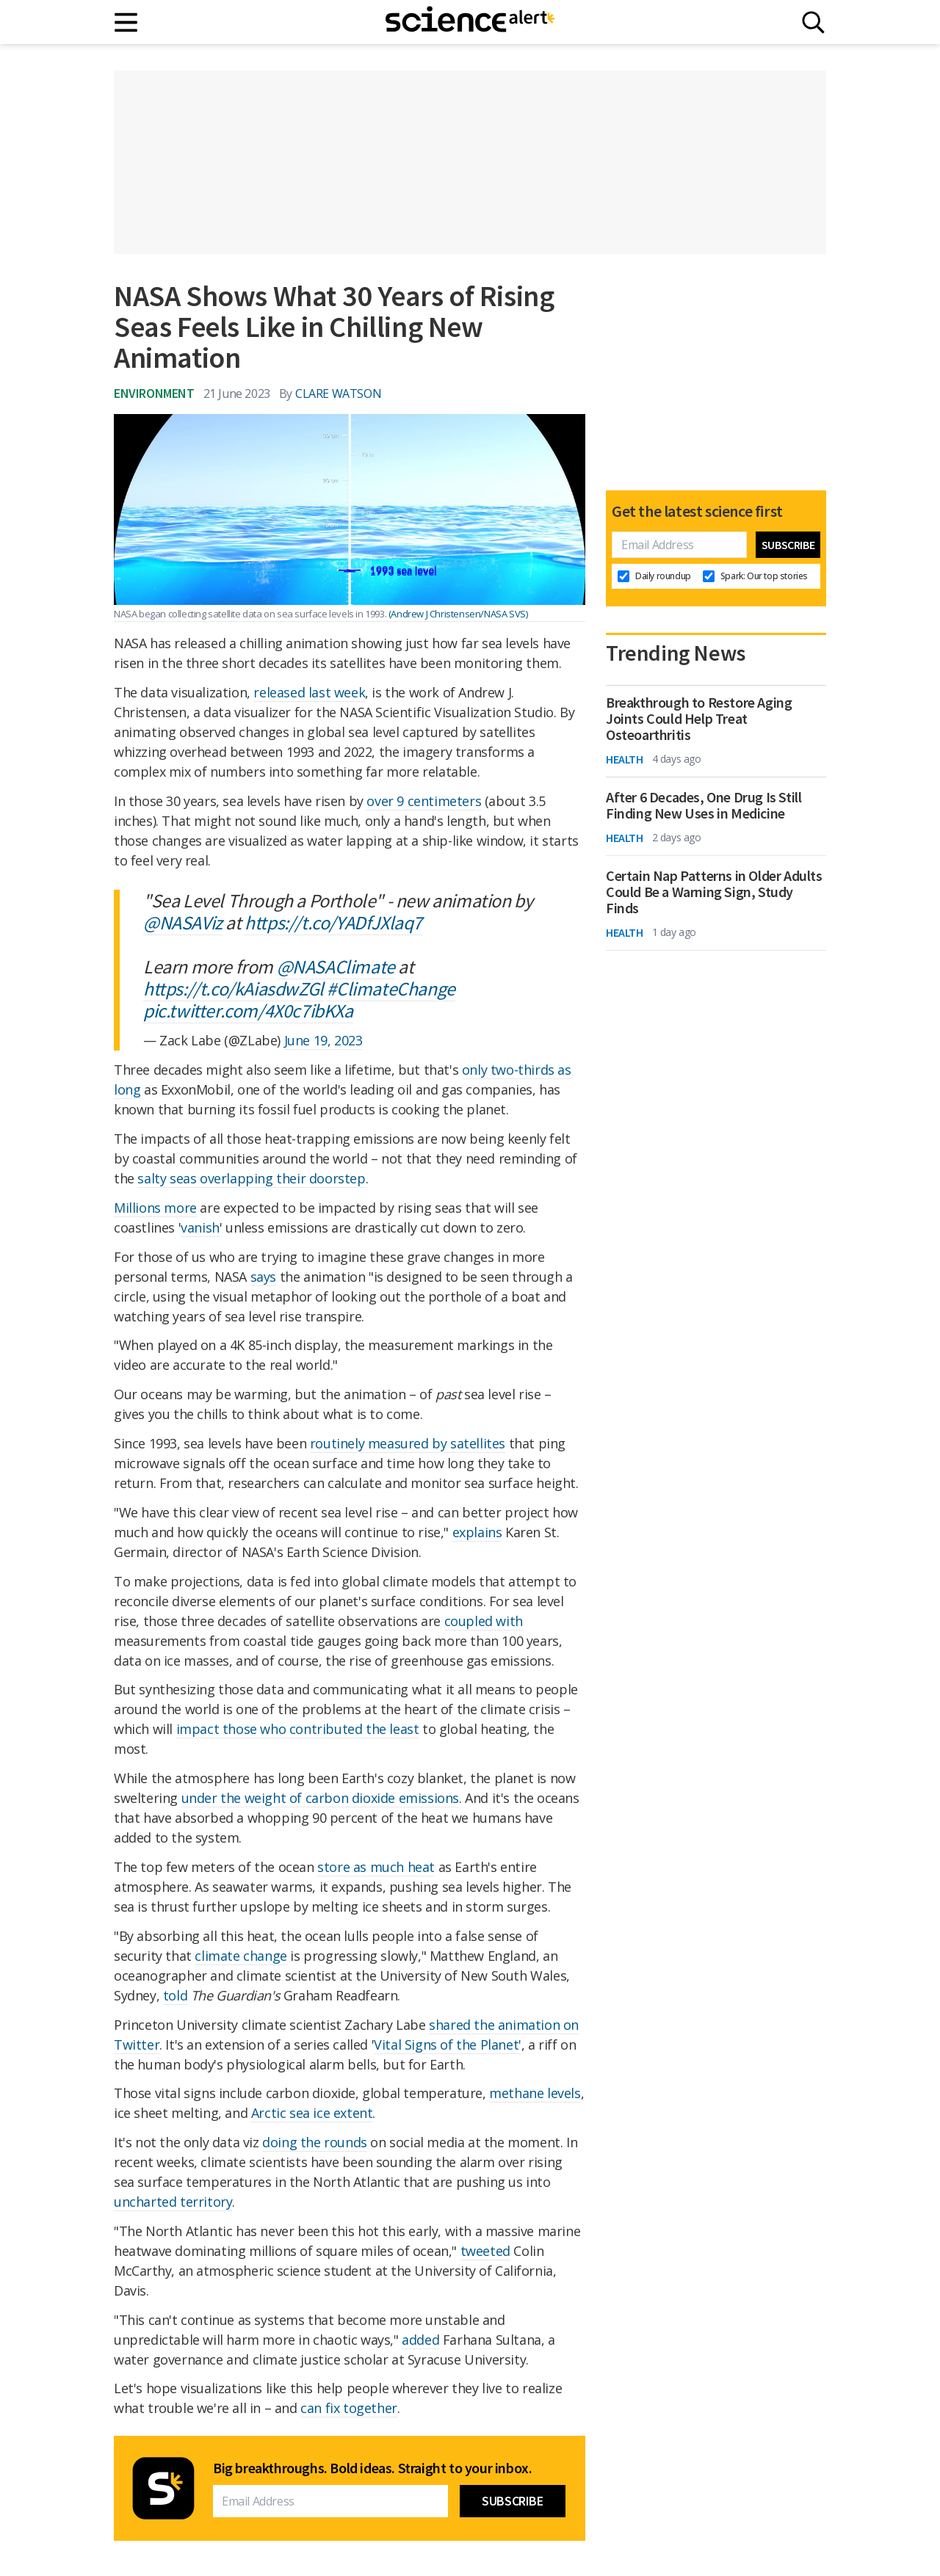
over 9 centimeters (423, 801)
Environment (154, 393)
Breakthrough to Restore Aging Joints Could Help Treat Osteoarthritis (699, 718)
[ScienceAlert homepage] (470, 22)
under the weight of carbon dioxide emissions (320, 1798)
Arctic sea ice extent (312, 2113)
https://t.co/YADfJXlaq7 (333, 922)
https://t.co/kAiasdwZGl (233, 988)
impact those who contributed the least (297, 1729)
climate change (240, 1955)
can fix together (348, 2408)
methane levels (534, 2093)
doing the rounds (314, 2142)
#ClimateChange (391, 988)
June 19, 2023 (323, 1040)
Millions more (155, 1207)
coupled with (483, 1621)
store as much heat (376, 1867)
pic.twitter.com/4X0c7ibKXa (248, 1010)
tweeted (485, 2251)
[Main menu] (127, 22)
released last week (309, 692)
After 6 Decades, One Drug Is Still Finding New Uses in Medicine (703, 805)
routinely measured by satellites (407, 1443)
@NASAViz (183, 922)
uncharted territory (173, 2201)
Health (624, 759)
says (263, 1276)
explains (477, 1532)
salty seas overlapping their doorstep (251, 1178)
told (175, 1995)
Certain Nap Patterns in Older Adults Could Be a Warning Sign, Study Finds (714, 892)
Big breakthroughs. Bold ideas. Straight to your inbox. (372, 2468)
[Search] (813, 22)
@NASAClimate (336, 966)
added (420, 2339)
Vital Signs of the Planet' (447, 2044)
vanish (200, 1227)
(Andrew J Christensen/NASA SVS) (458, 613)
